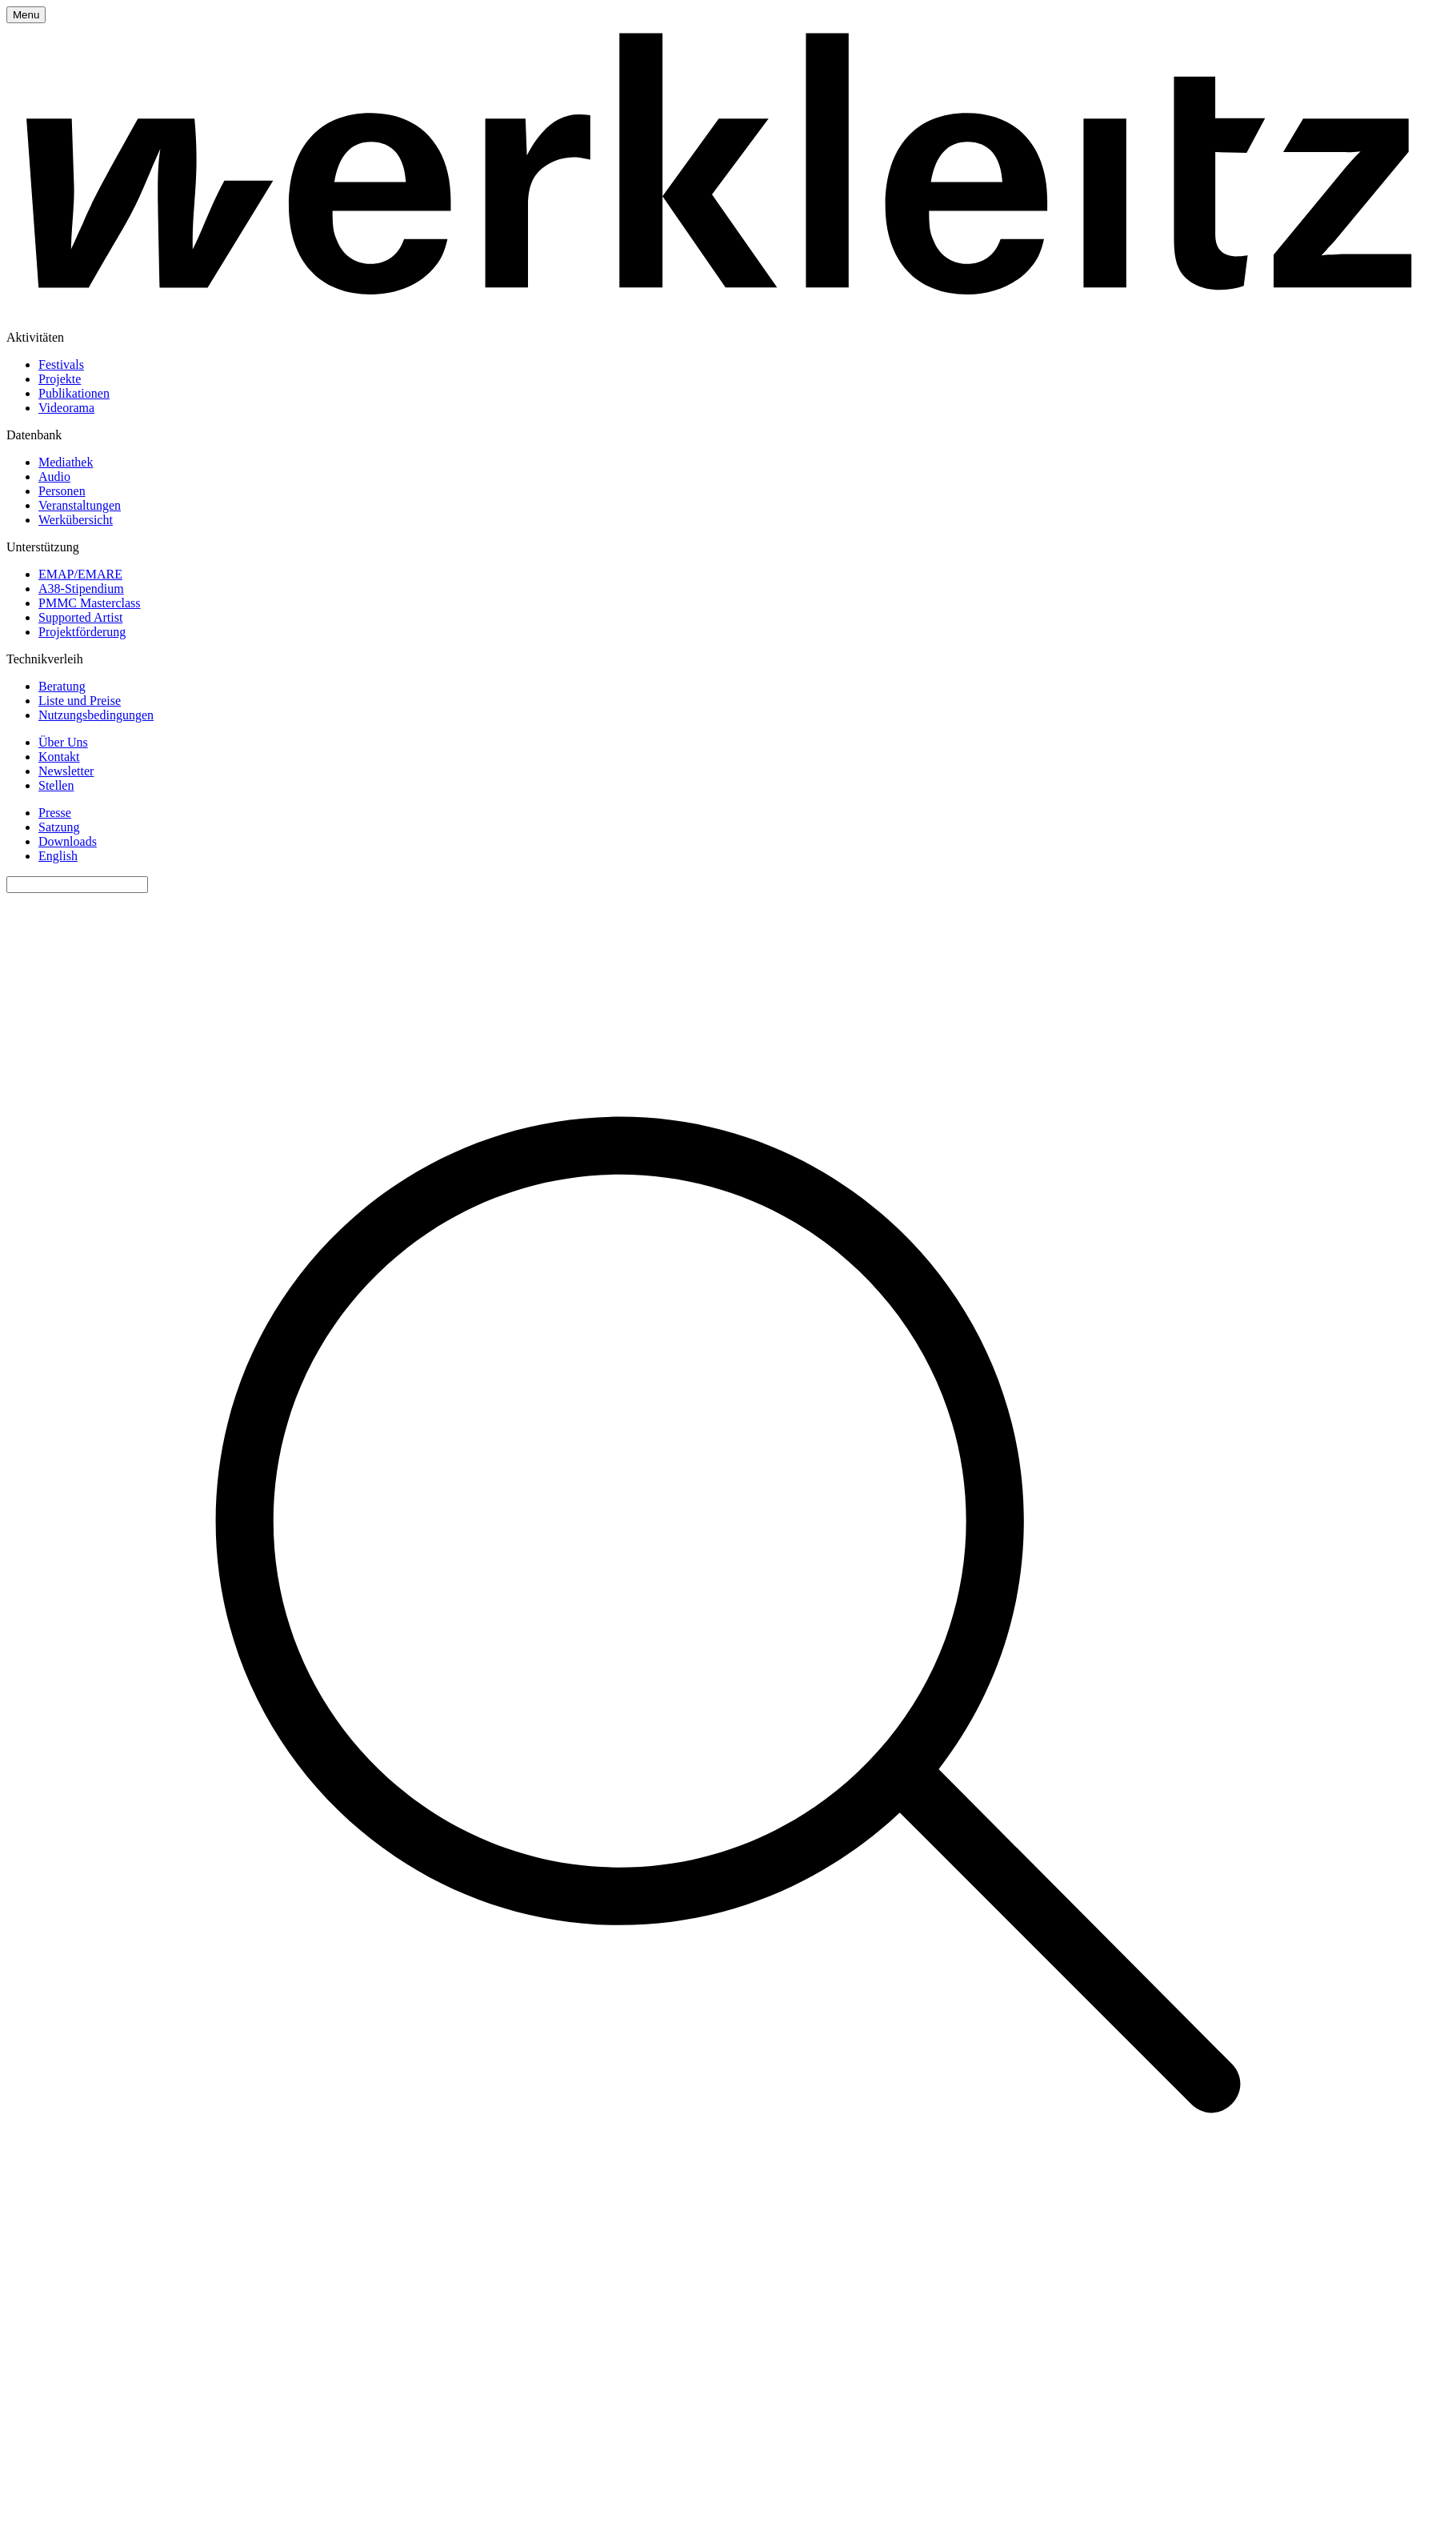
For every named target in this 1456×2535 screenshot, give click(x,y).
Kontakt (59, 756)
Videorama (66, 407)
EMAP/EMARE (80, 574)
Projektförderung (82, 632)
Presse (54, 812)
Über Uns (63, 742)
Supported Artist (80, 617)
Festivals (61, 364)
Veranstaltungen (79, 505)
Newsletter (66, 771)
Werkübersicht (75, 520)
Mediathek (65, 462)
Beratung (62, 686)
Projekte (59, 379)
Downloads (67, 841)
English (58, 856)
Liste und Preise (79, 700)
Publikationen (74, 393)
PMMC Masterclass (89, 603)
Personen (62, 491)
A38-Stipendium (81, 588)
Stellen (56, 785)
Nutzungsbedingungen (96, 715)
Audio (54, 476)
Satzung (59, 827)
